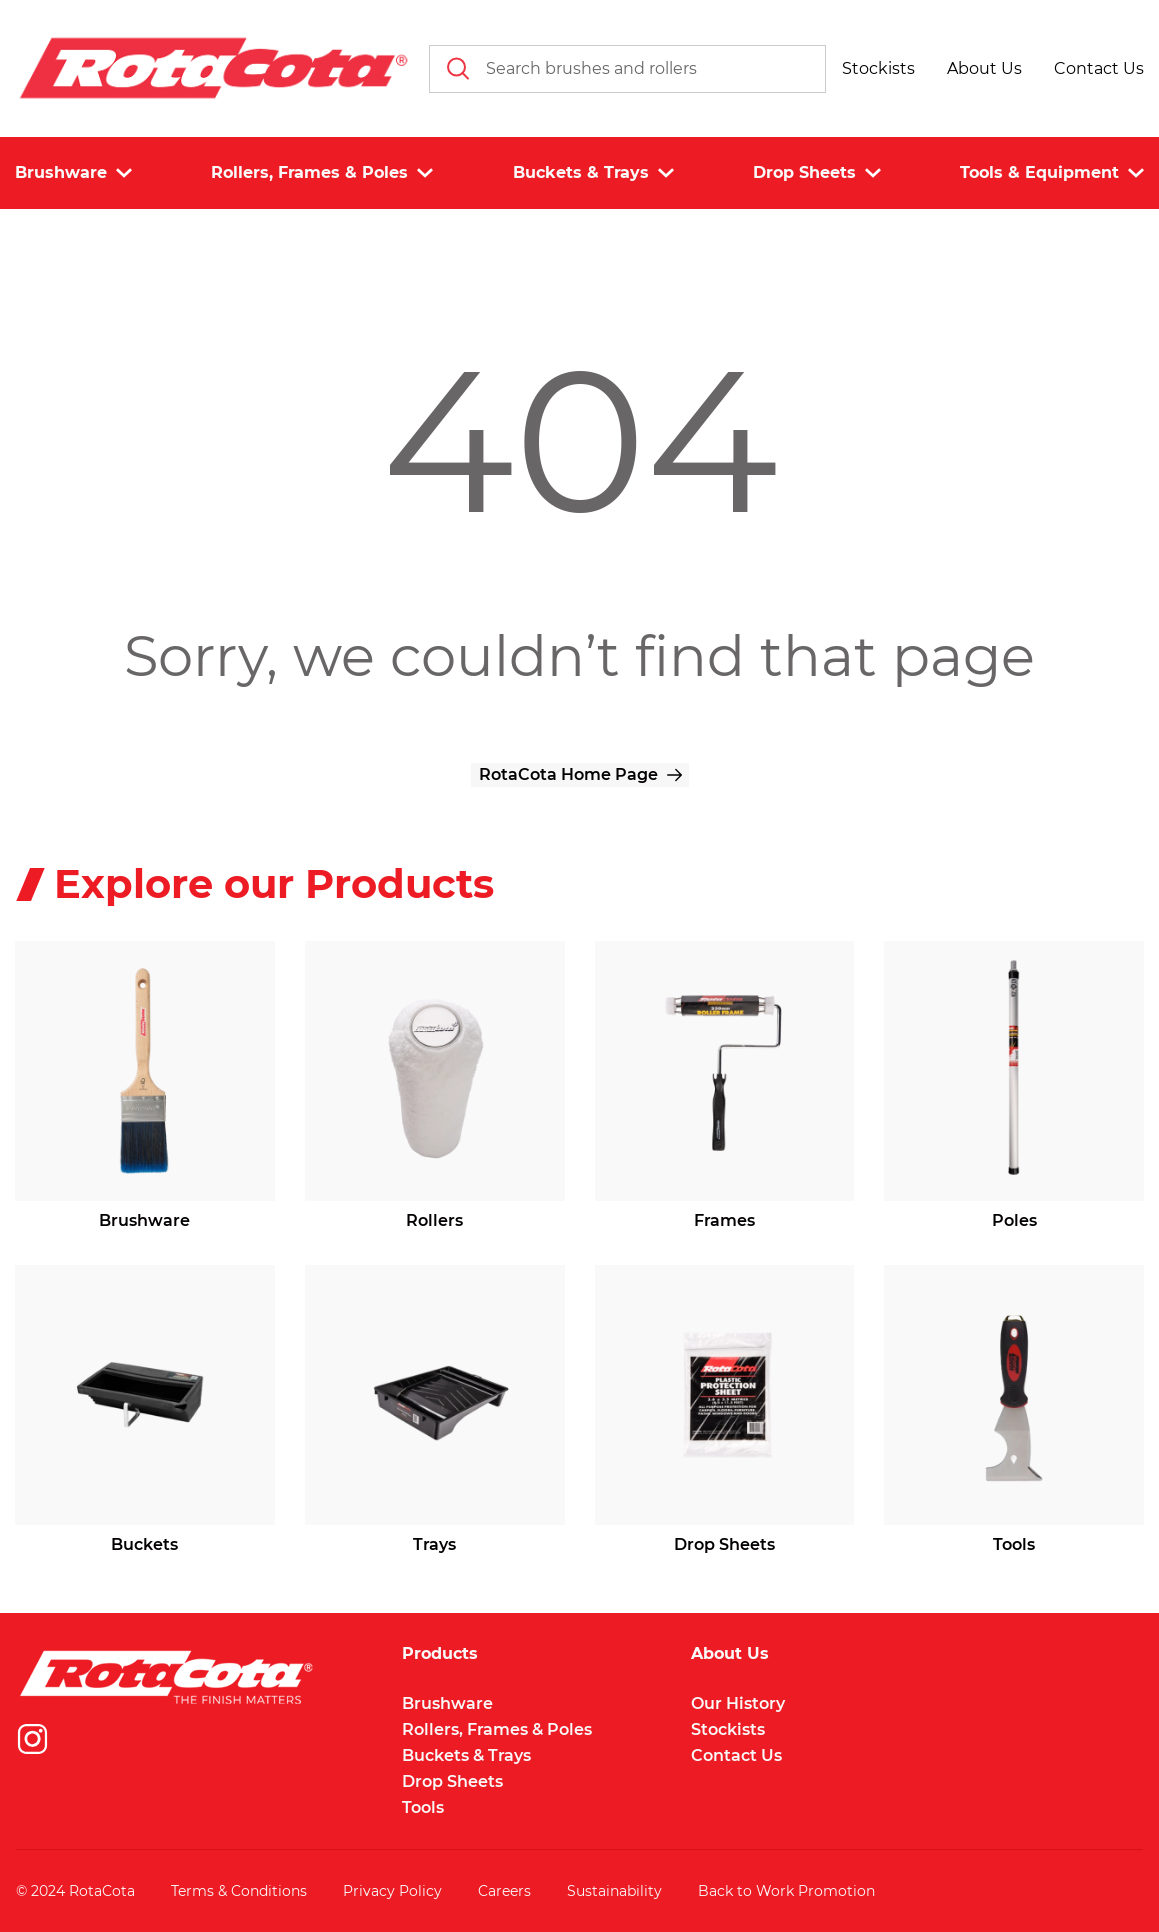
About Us (730, 1654)
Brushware (447, 1703)
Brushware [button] (73, 173)
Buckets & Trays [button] (593, 173)
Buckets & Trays (466, 1755)
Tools (423, 1807)
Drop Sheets (452, 1781)
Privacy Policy (392, 1891)
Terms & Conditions (239, 1891)
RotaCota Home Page (568, 774)
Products (440, 1654)
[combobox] (628, 69)
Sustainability (614, 1891)
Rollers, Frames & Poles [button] (322, 173)
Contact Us (736, 1755)
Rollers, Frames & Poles (497, 1729)
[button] (878, 69)
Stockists (728, 1729)
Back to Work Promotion (786, 1891)
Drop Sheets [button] (817, 173)
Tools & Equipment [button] (1052, 173)
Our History (738, 1703)
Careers (504, 1891)
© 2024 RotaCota (75, 1891)
